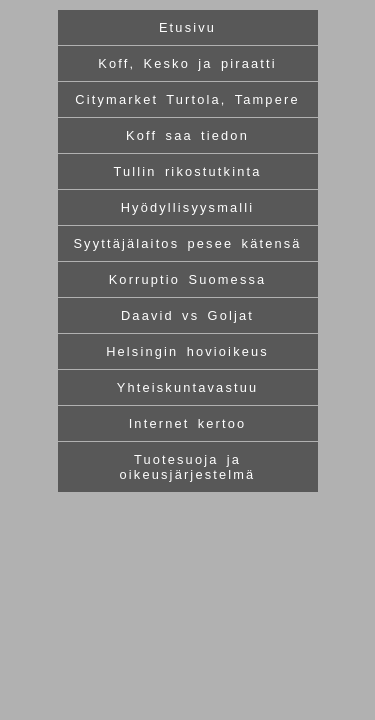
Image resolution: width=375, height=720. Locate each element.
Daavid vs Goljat (187, 315)
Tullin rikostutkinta (187, 171)
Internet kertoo (188, 423)
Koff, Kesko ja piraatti (187, 63)
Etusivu (187, 27)
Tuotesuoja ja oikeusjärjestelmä (188, 467)
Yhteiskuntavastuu (188, 387)
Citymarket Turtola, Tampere (187, 99)
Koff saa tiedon (187, 135)
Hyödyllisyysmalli (188, 207)
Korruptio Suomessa (188, 279)
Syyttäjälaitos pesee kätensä (187, 243)
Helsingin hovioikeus (187, 351)
